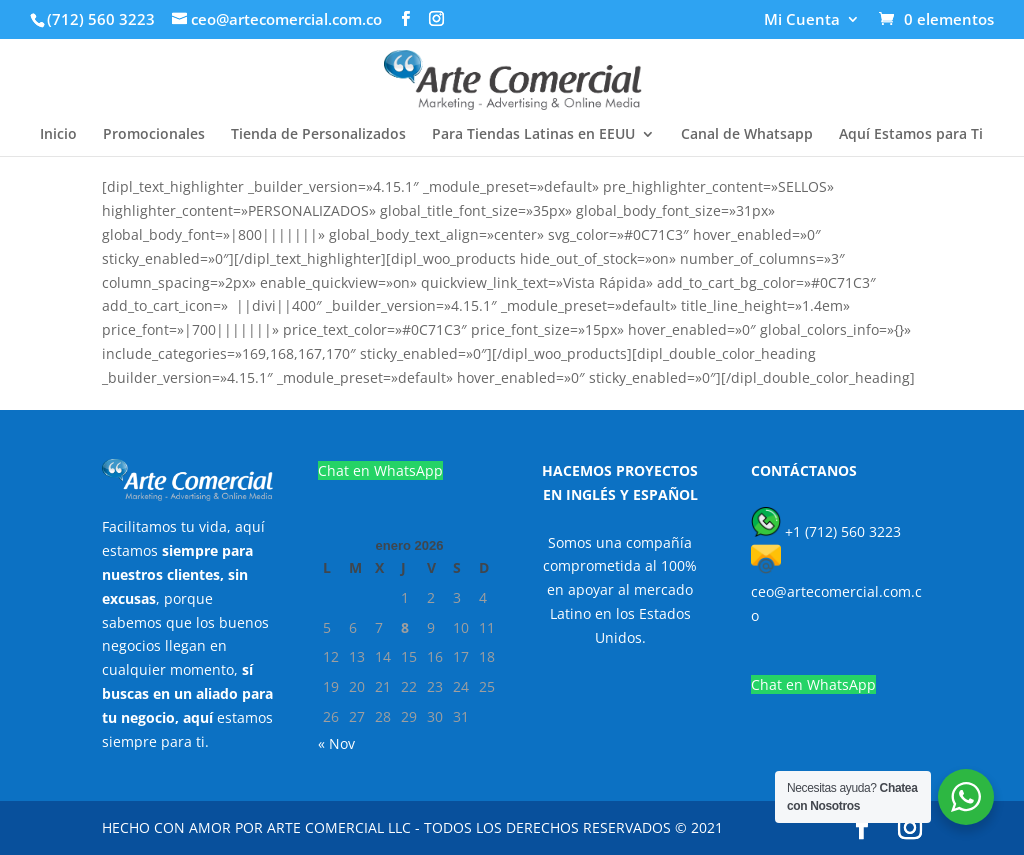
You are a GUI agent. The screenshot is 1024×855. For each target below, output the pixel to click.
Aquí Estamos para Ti (911, 135)
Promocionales (154, 135)
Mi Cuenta (802, 20)
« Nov (336, 743)
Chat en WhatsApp (380, 470)
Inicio (58, 135)
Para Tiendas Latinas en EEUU (533, 135)
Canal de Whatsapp (747, 135)
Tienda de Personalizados (318, 135)
